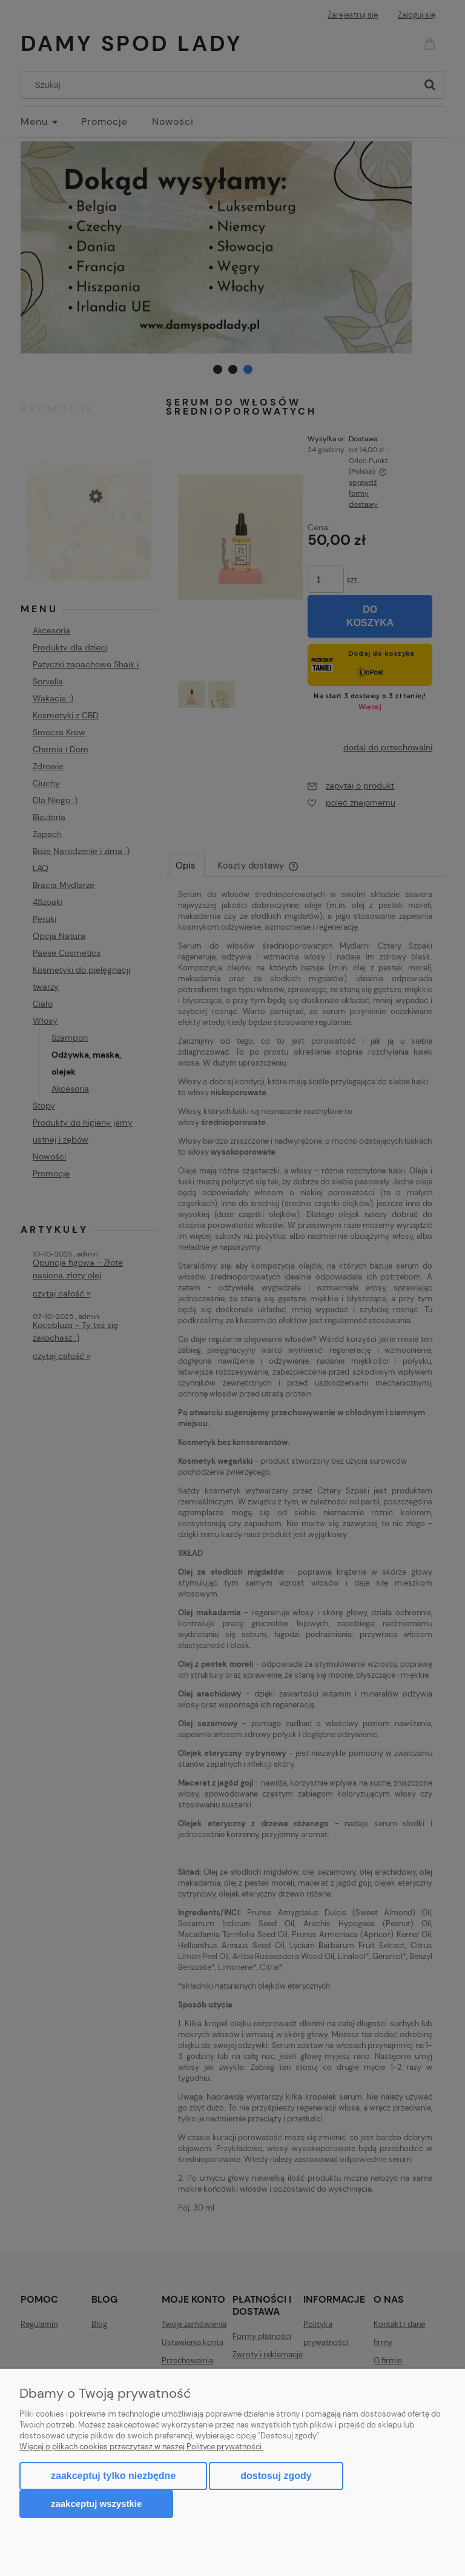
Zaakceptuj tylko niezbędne (113, 2476)
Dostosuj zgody (275, 2476)
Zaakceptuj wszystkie (96, 2503)
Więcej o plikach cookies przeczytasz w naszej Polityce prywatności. (141, 2446)
